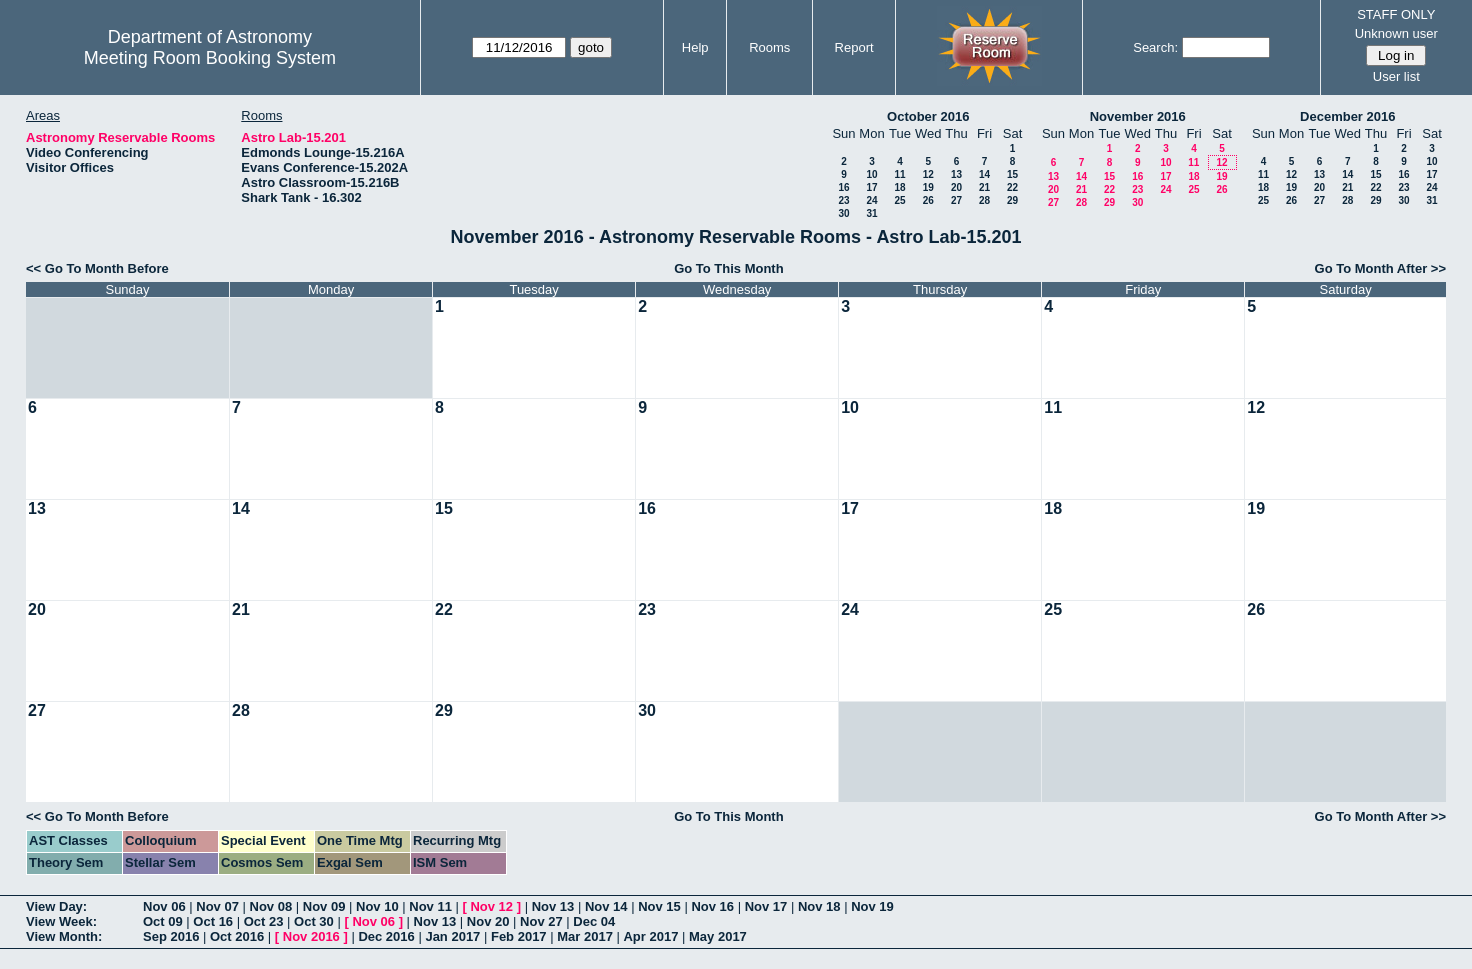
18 (899, 187)
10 (871, 174)
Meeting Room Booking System (210, 58)
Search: (1155, 47)
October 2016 (928, 116)
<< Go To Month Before (97, 268)
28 (984, 200)
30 (843, 213)
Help (695, 47)
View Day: (56, 906)
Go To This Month (729, 268)
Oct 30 (314, 921)
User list (1396, 76)
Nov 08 (271, 906)
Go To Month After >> (1380, 268)
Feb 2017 (519, 936)
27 (956, 200)
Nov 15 (659, 906)
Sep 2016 (171, 936)
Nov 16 (712, 906)
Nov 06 (164, 906)
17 (871, 187)
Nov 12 (491, 906)
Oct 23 (264, 921)
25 (899, 200)
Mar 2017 (585, 936)
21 (984, 187)
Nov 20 (488, 921)
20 (956, 187)
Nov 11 (430, 906)
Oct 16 (213, 921)
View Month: (64, 936)
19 (928, 187)
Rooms (769, 47)
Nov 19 (872, 906)
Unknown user (1396, 33)
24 (871, 200)
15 (1012, 174)
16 (843, 187)
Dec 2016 (386, 936)
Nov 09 (324, 906)
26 (928, 200)
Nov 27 (541, 921)
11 (899, 174)
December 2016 (1347, 116)
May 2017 (718, 936)
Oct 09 (163, 921)
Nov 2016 (311, 936)
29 (1012, 200)
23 (843, 200)
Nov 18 (819, 906)
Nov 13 (553, 906)
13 (956, 174)
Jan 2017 (452, 936)
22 (1012, 187)
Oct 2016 (237, 936)
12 (928, 174)
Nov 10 (377, 906)
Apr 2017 (650, 936)
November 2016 (1138, 116)
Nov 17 (766, 906)
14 (984, 174)
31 (871, 213)
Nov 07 (217, 906)
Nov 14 (606, 906)
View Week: (61, 921)
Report (854, 47)
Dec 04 (594, 921)
